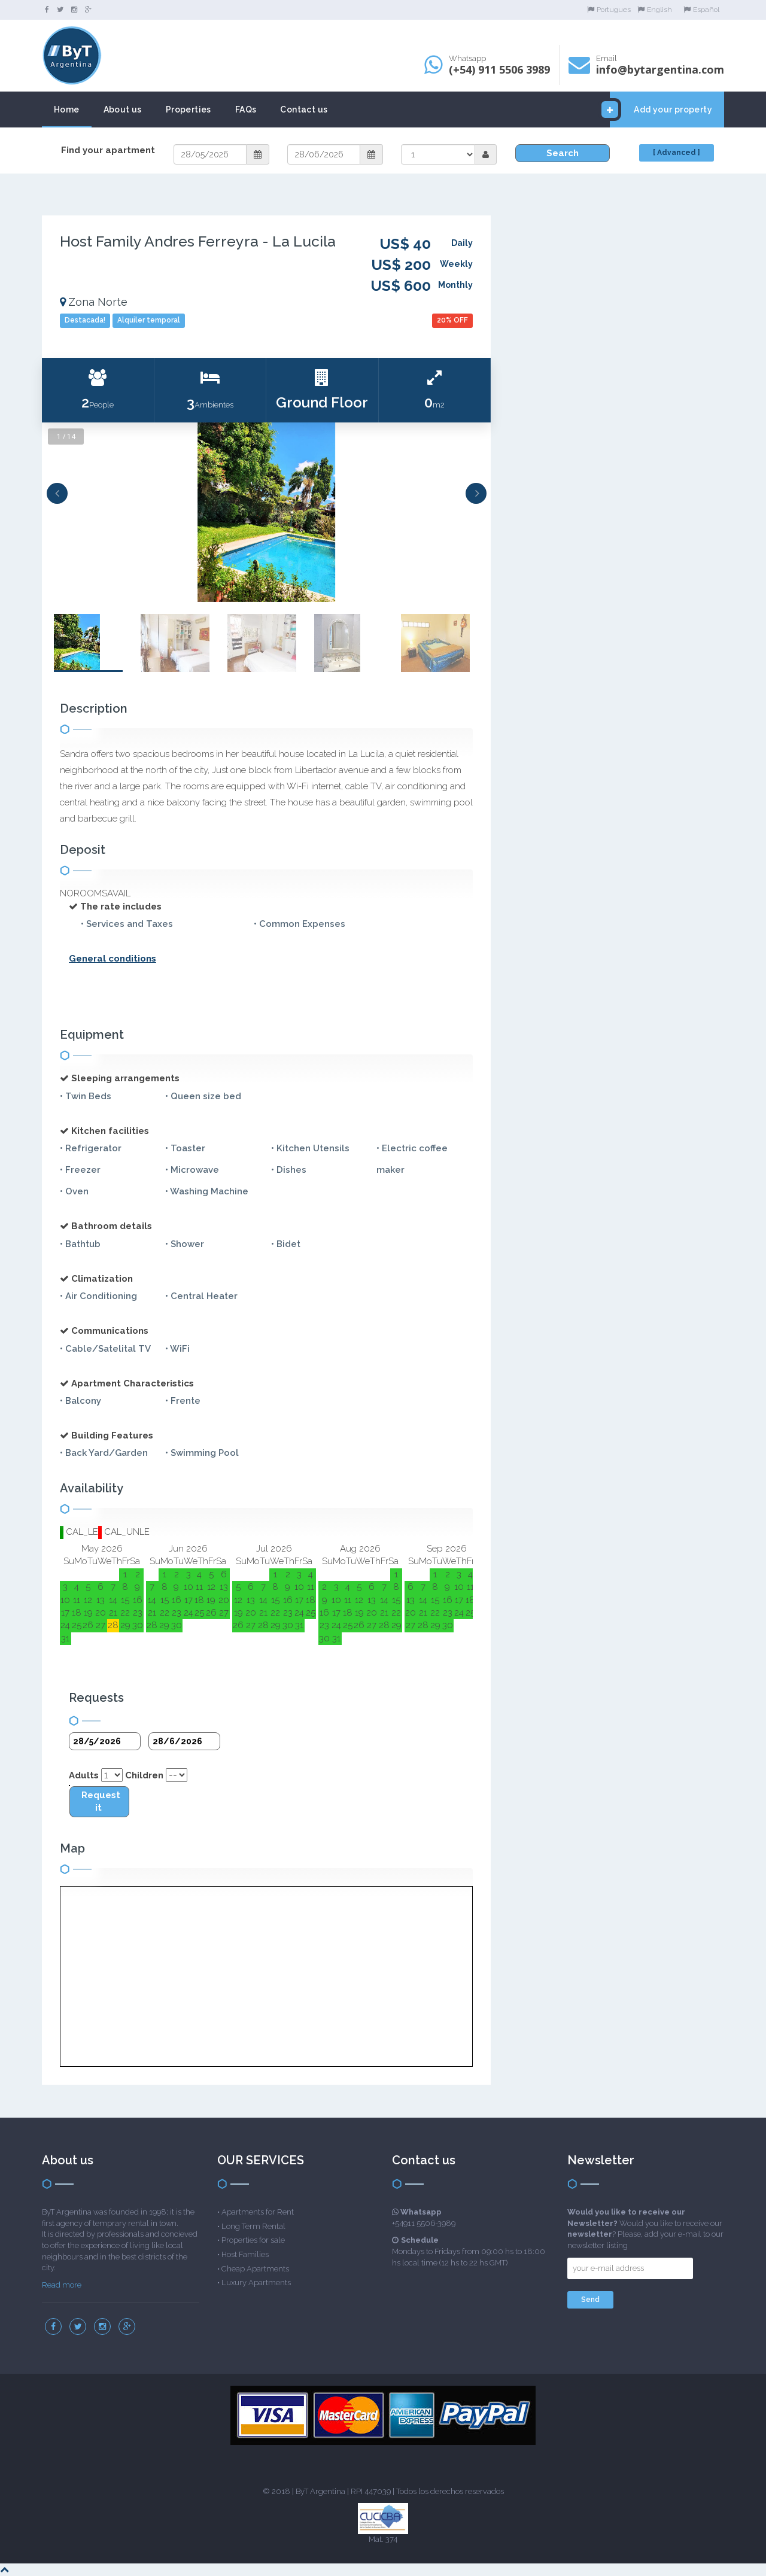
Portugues (609, 9)
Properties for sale (253, 2240)
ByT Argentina (320, 2491)
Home (67, 109)
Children (144, 1775)
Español (701, 9)
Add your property (661, 109)
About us (123, 109)
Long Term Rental (253, 2226)
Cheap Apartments (255, 2268)
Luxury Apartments (256, 2282)
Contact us (303, 109)
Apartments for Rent (257, 2211)
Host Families (245, 2254)
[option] (266, 512)
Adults (84, 1775)
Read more (61, 2284)
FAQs (246, 109)
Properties (188, 109)
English (654, 9)
